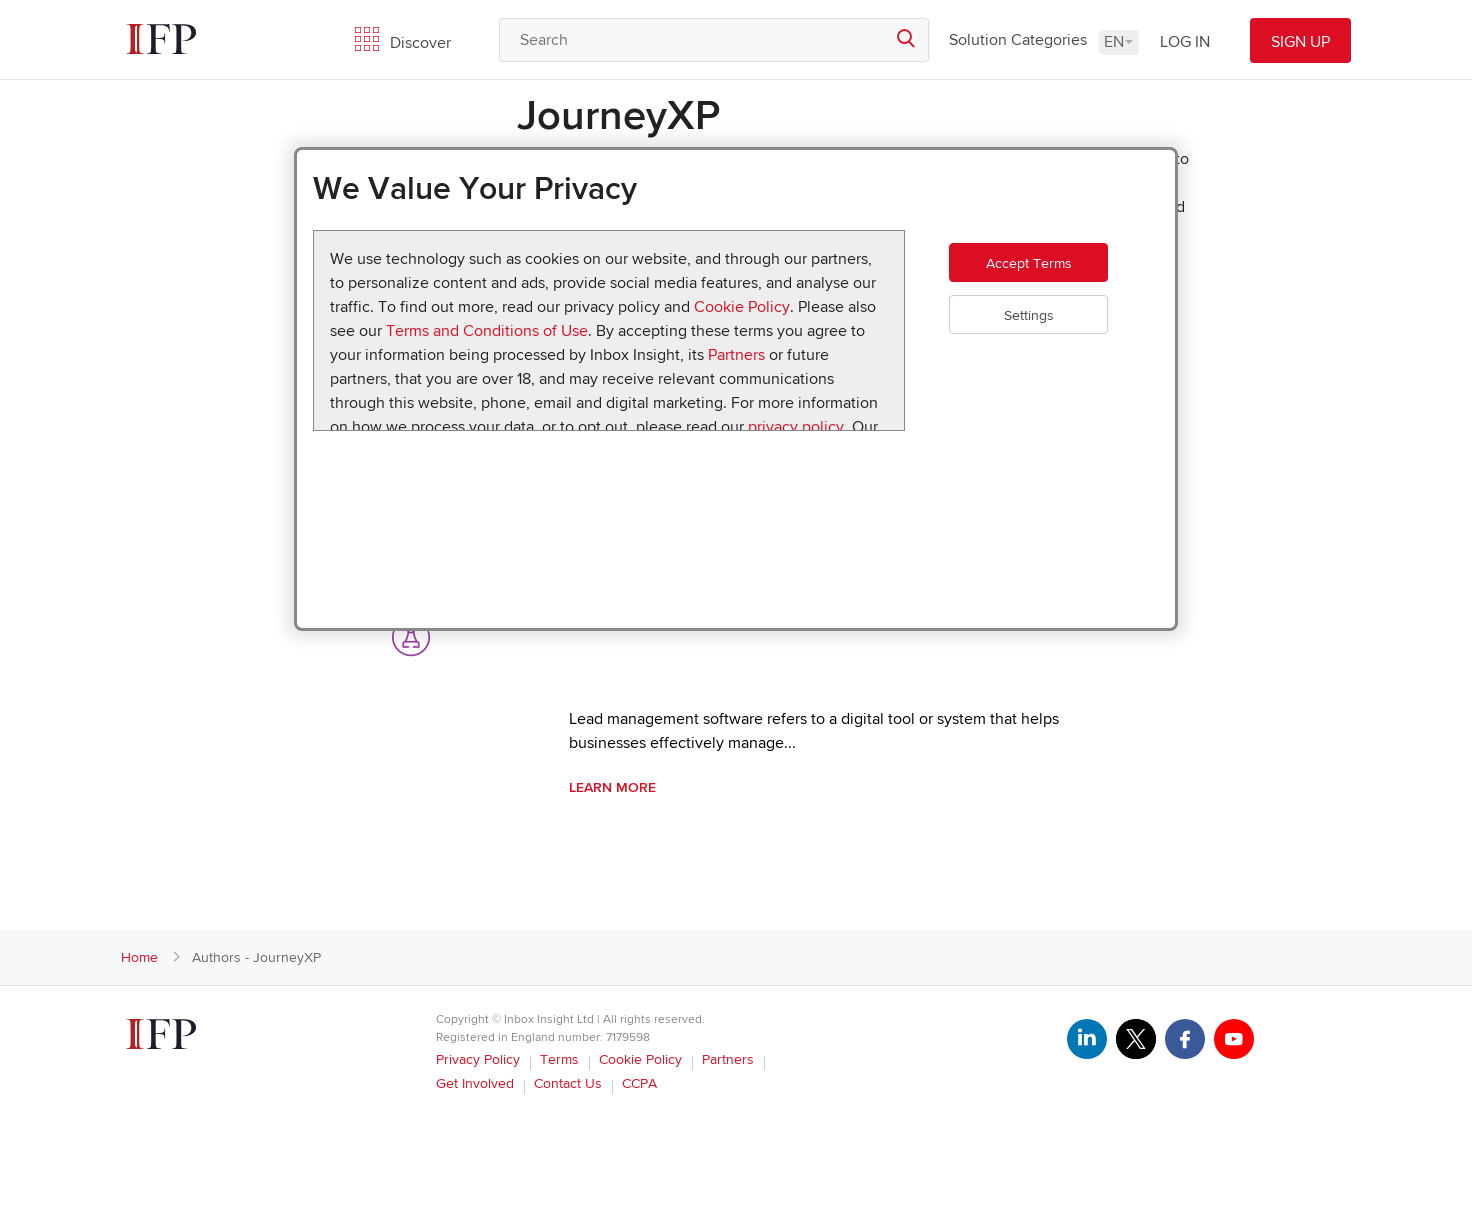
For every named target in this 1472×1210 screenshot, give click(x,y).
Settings (1047, 333)
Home (139, 957)
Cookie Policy (742, 307)
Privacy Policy (478, 1059)
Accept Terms (1047, 272)
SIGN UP (1300, 42)
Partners (736, 355)
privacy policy (796, 427)
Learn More (612, 787)
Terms (559, 1059)
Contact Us (568, 1083)
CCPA (639, 1083)
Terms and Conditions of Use (487, 331)
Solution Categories (1018, 40)
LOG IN (1185, 42)
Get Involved (475, 1083)
